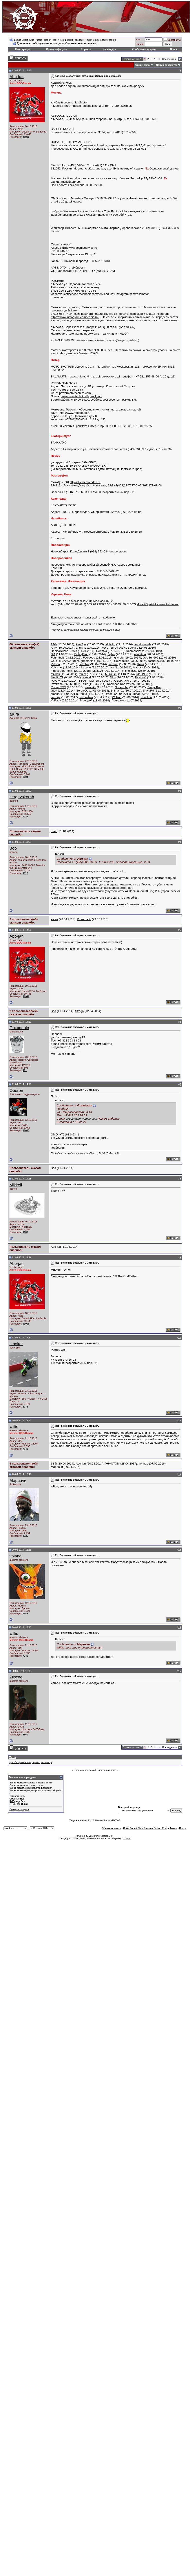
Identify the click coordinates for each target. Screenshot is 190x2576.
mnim (82, 674)
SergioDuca (84, 690)
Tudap (136, 694)
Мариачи (57, 1466)
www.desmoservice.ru (82, 247)
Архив (173, 1828)
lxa (112, 667)
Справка (86, 49)
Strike (83, 694)
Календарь (109, 49)
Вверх (182, 1828)
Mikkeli (55, 674)
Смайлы (14, 1798)
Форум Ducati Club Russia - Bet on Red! (35, 40)
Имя (138, 39)
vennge (55, 697)
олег (54, 831)
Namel (86, 677)
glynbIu (119, 657)
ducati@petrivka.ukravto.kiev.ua (158, 604)
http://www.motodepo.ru (74, 412)
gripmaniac (88, 660)
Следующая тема (106, 1770)
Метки (12, 1757)
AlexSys (81, 644)
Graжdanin (19, 1027)
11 (155, 59)
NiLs (113, 677)
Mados (137, 667)
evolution (140, 654)
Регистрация (22, 49)
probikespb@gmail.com (75, 1043)
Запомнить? (172, 40)
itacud (152, 660)
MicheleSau (129, 670)
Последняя (169, 59)
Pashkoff (140, 677)
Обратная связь (111, 1828)
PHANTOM (86, 680)
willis (13, 1426)
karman (113, 664)
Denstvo (101, 651)
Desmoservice (135, 651)
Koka (140, 664)
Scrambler (121, 687)
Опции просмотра (166, 65)
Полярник (118, 700)
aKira (14, 714)
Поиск (173, 49)
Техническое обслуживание (101, 40)
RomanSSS (58, 687)
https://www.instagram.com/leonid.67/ (75, 317)
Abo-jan (16, 76)
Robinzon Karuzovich (121, 684)
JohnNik (84, 664)
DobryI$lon (81, 654)
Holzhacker (121, 660)
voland (15, 1556)
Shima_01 (117, 690)
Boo (13, 848)
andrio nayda (142, 644)
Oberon (16, 1090)
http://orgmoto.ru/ (92, 313)
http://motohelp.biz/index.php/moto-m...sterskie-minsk (99, 802)
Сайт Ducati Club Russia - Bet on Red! (145, 1828)
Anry (54, 647)
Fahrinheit (57, 657)
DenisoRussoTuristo (64, 651)
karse (54, 919)
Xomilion (146, 697)
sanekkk (90, 687)
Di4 (53, 654)
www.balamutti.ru (81, 376)
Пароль (140, 44)
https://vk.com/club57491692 (136, 313)
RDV (85, 684)
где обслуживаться (20, 1762)
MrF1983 (142, 674)
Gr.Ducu (56, 660)
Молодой (86, 700)
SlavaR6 (148, 690)
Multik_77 (57, 677)
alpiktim (110, 644)
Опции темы (142, 65)
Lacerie (86, 667)
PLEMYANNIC (122, 680)
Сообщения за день (144, 49)
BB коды (14, 1796)
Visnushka (86, 697)
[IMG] (12, 1801)
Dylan (111, 654)
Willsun (116, 697)
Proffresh (57, 684)
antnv (79, 647)
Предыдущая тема (84, 1770)
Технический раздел (71, 40)
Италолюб (84, 919)
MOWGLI (111, 674)
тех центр (46, 1762)
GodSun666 (150, 657)
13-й (54, 644)
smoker (55, 694)
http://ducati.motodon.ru (85, 482)
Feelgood (89, 657)
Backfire (133, 647)
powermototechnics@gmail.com (81, 396)
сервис (36, 1762)
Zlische (15, 1677)
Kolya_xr (56, 667)
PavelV (55, 680)
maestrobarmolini (62, 670)
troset (109, 694)
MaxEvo (97, 670)
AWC (105, 647)
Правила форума (56, 49)
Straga (79, 1011)
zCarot (126, 1838)
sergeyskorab (21, 797)
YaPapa (56, 700)
